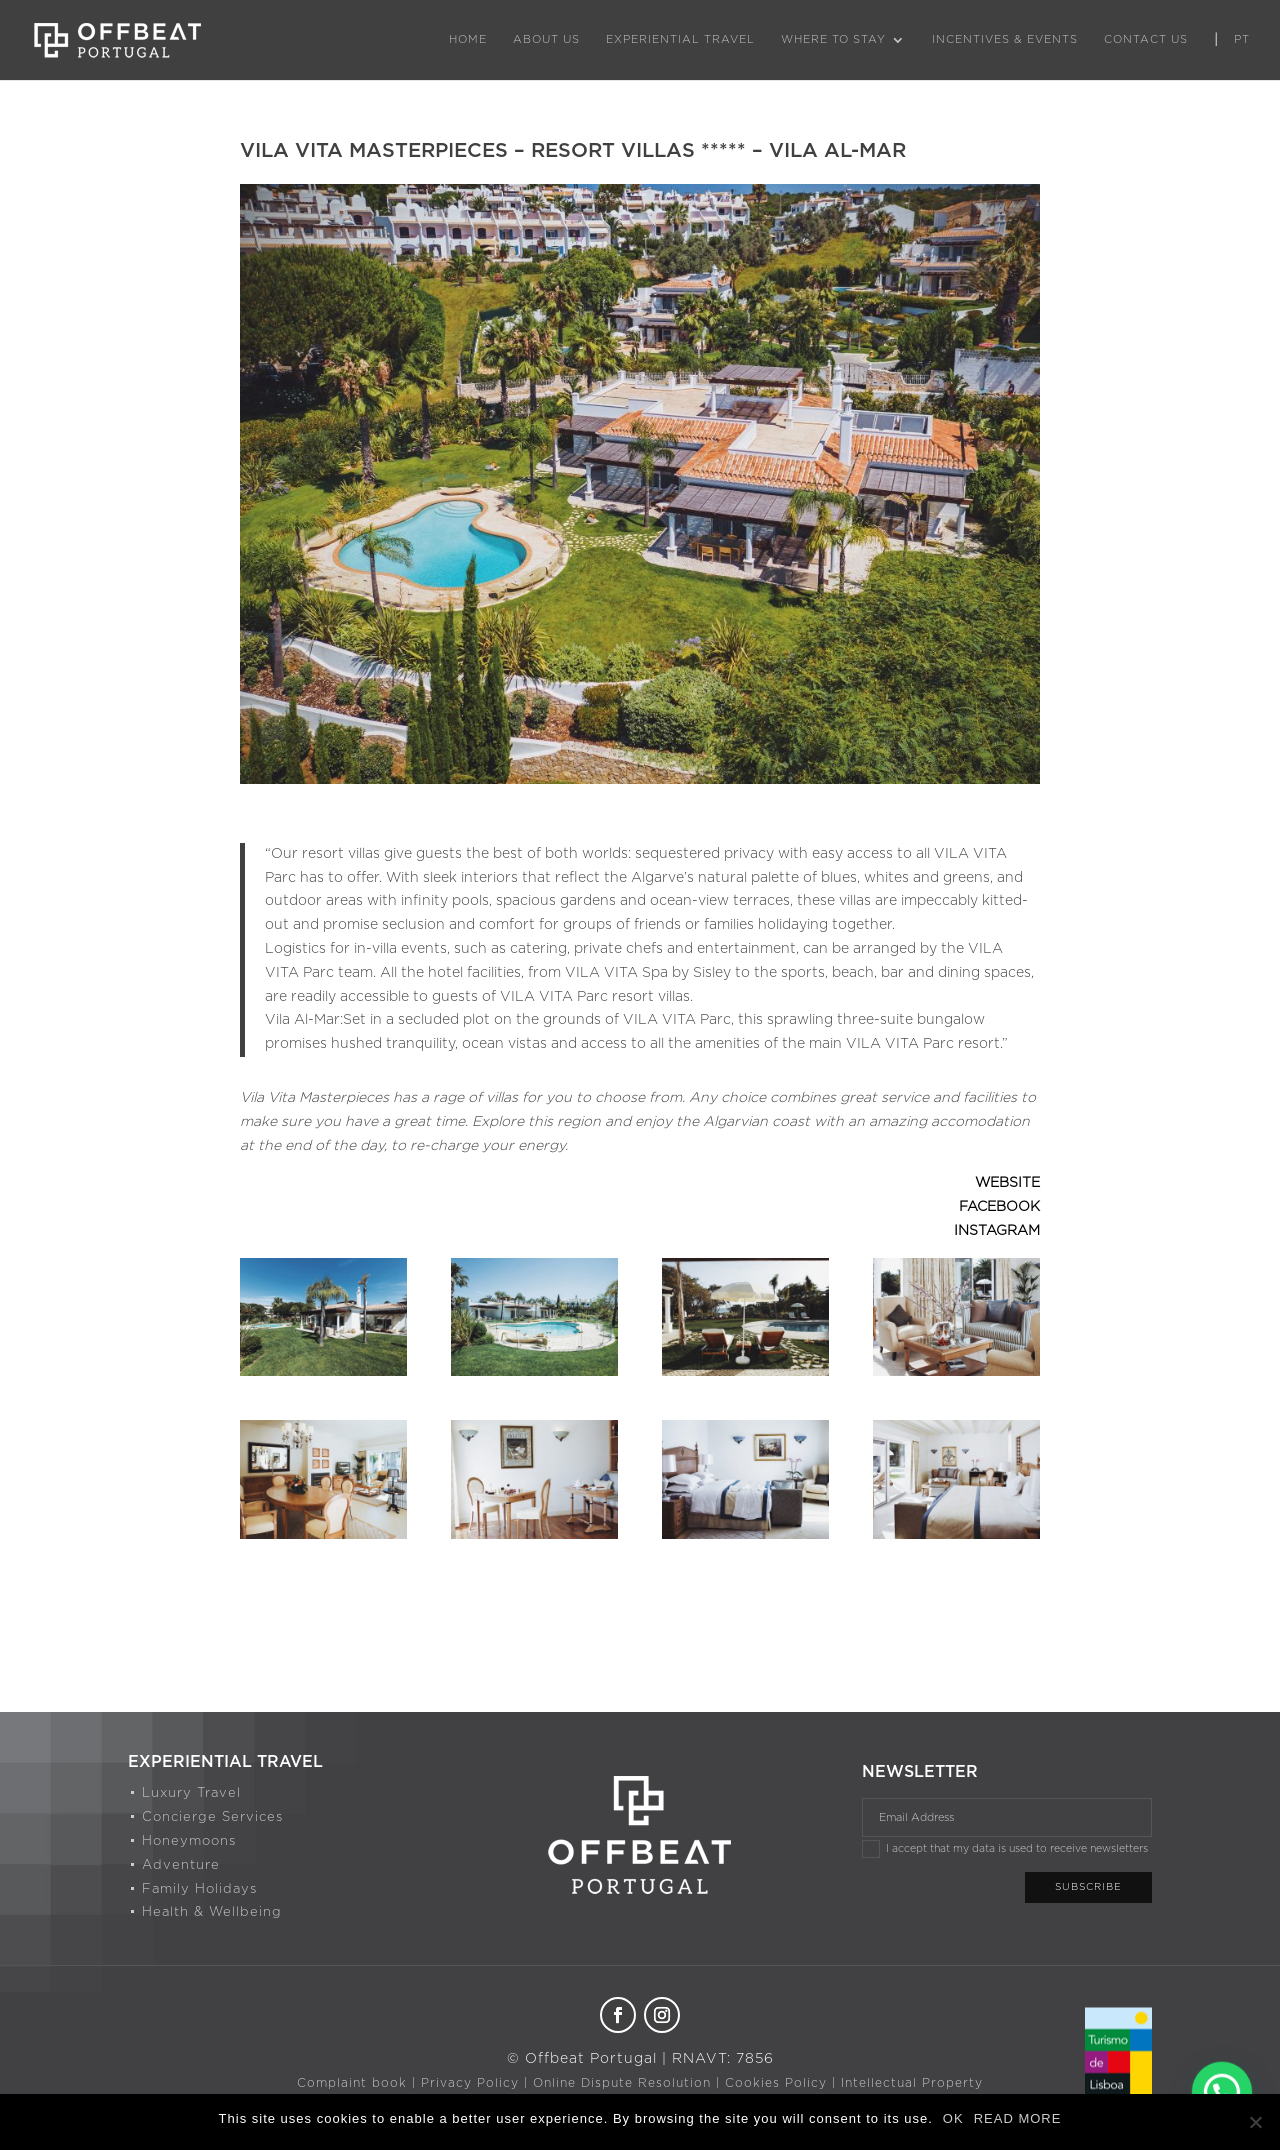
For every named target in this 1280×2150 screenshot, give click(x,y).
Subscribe (1088, 1887)
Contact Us (1146, 39)
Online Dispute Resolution (622, 2083)
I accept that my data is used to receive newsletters (1005, 1849)
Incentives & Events (1005, 39)
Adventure (181, 1865)
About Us (546, 39)
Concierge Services (212, 1817)
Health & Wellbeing (212, 1912)
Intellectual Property (912, 2083)
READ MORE (1018, 2118)
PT (1242, 39)
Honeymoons (189, 1841)
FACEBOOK (999, 1207)
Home (468, 39)
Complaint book (352, 2083)
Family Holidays (199, 1889)
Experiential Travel (680, 39)
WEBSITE (1007, 1183)
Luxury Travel (191, 1793)
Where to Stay (833, 39)
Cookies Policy (776, 2083)
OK (953, 2118)
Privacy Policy (470, 2083)
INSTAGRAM (997, 1231)
